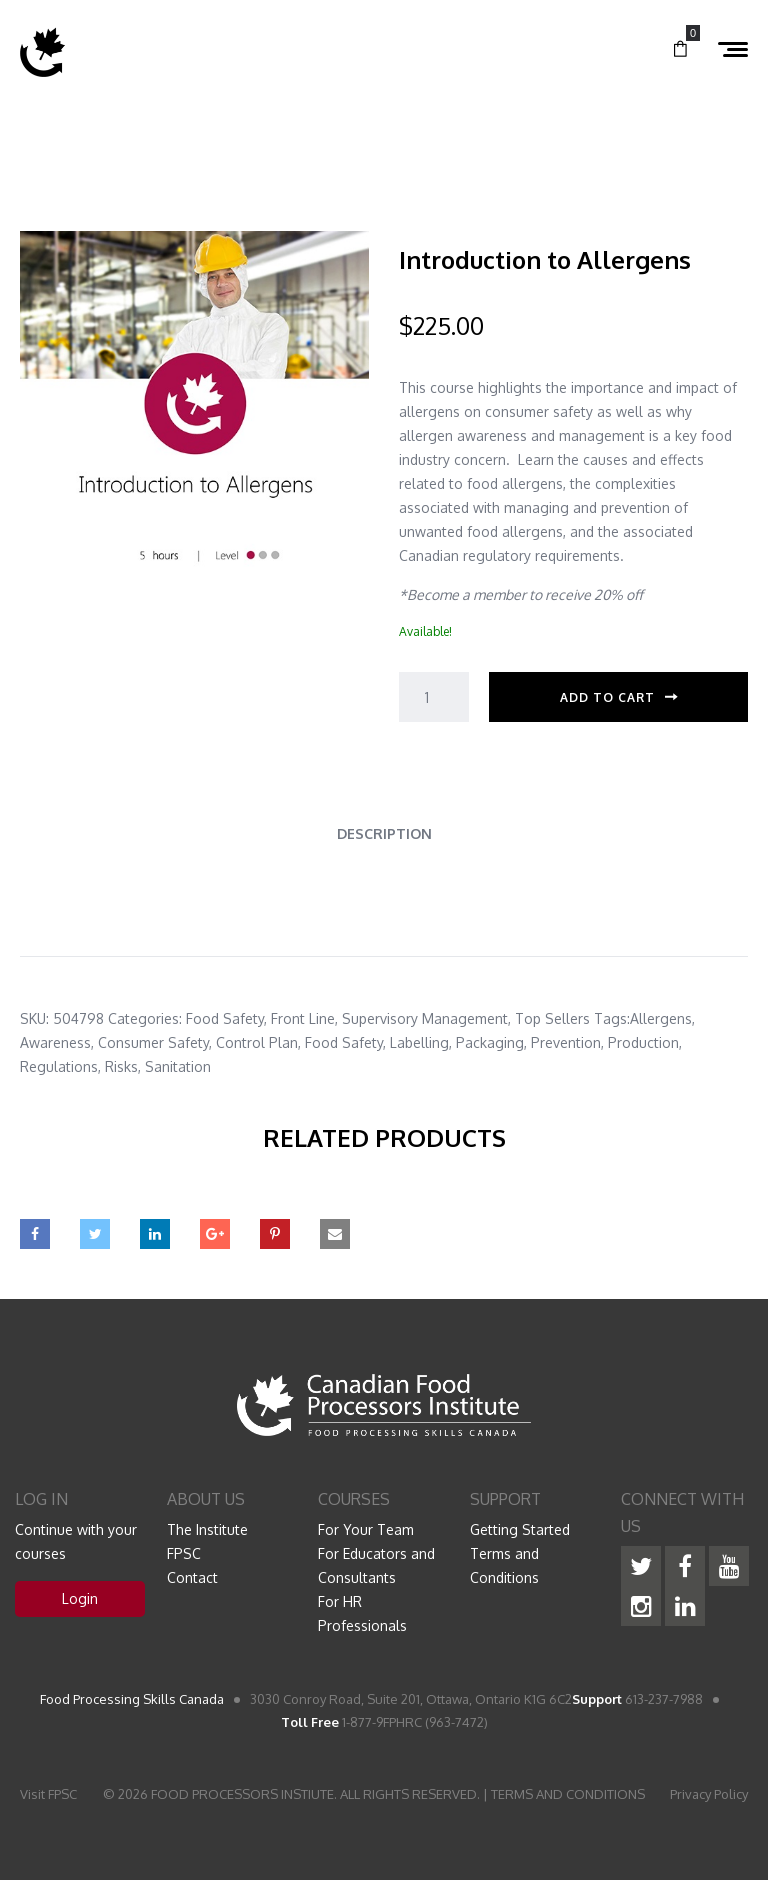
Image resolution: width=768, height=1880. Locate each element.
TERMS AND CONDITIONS (568, 1794)
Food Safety (225, 1018)
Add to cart (607, 697)
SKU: (34, 1018)
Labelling (419, 1042)
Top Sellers (552, 1018)
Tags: (612, 1018)
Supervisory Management (425, 1018)
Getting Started (520, 1529)
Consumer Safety (153, 1042)
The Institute (207, 1529)
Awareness (55, 1042)
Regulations (59, 1066)
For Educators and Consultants (376, 1565)
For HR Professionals (362, 1613)
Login (80, 1598)
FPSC (184, 1553)
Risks (121, 1066)
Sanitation (178, 1066)
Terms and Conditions (504, 1565)
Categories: (145, 1018)
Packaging (490, 1042)
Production (643, 1042)
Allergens (661, 1018)
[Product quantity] (434, 697)
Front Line (303, 1018)
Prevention (566, 1042)
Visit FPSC (48, 1794)
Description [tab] (384, 833)
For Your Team (366, 1529)
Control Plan (257, 1042)
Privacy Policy (709, 1794)
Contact (192, 1577)
